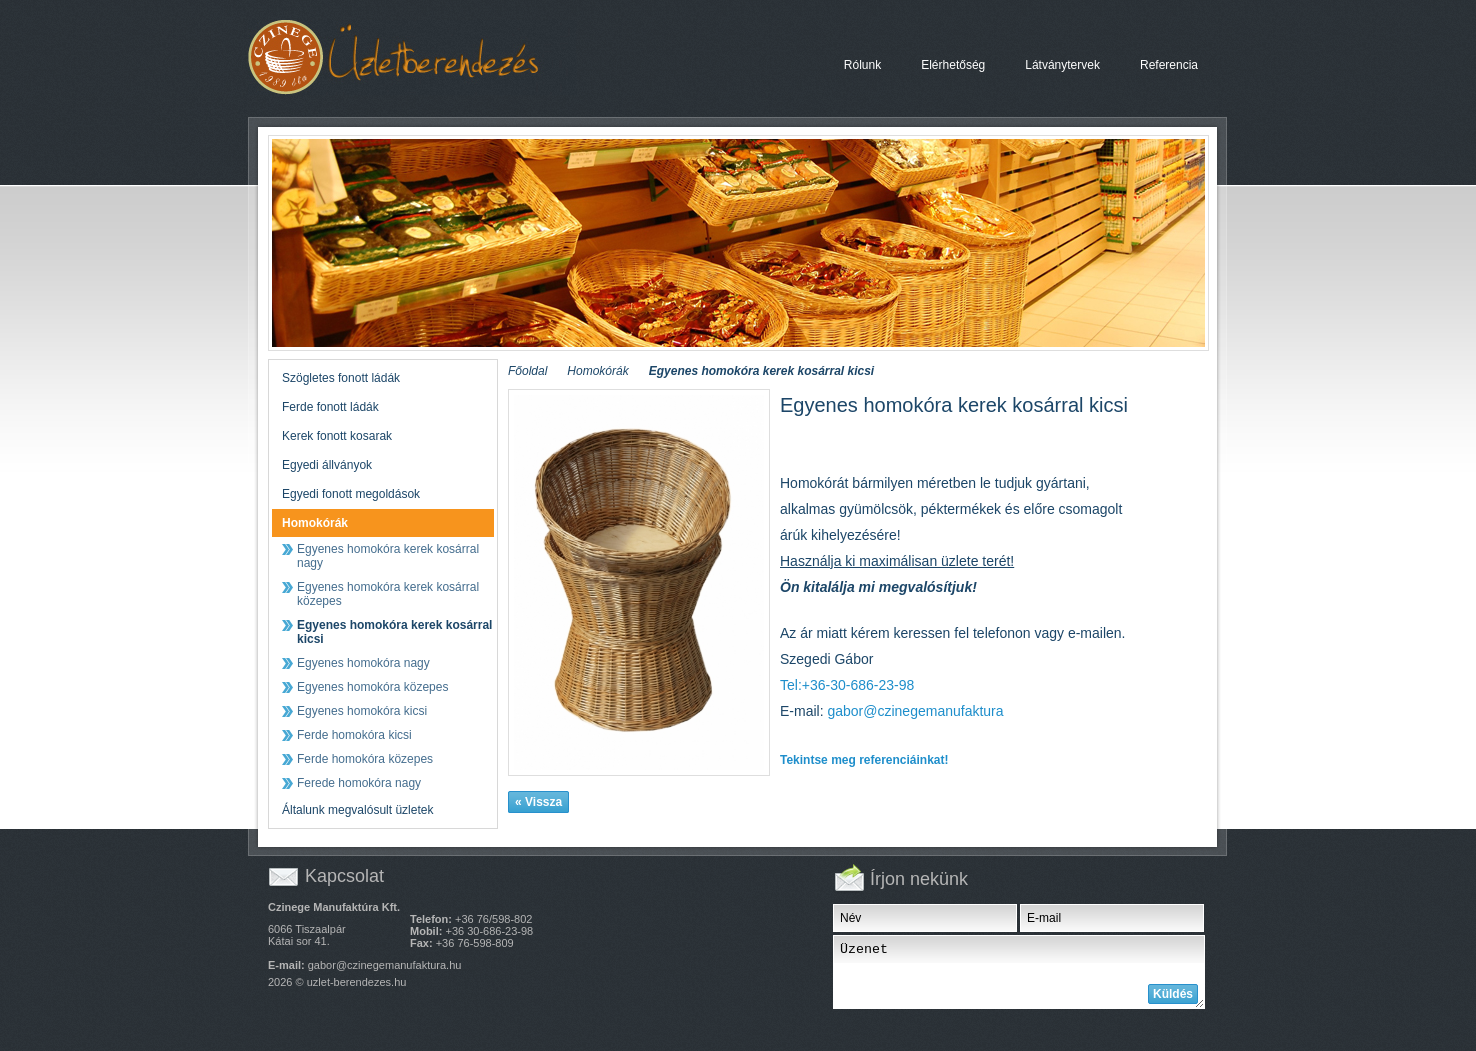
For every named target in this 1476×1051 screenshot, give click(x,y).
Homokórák (597, 371)
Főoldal (527, 371)
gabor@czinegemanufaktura (915, 711)
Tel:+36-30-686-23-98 (847, 685)
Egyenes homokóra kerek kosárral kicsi (412, 57)
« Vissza (538, 802)
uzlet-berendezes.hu (357, 982)
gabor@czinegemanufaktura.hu (385, 965)
